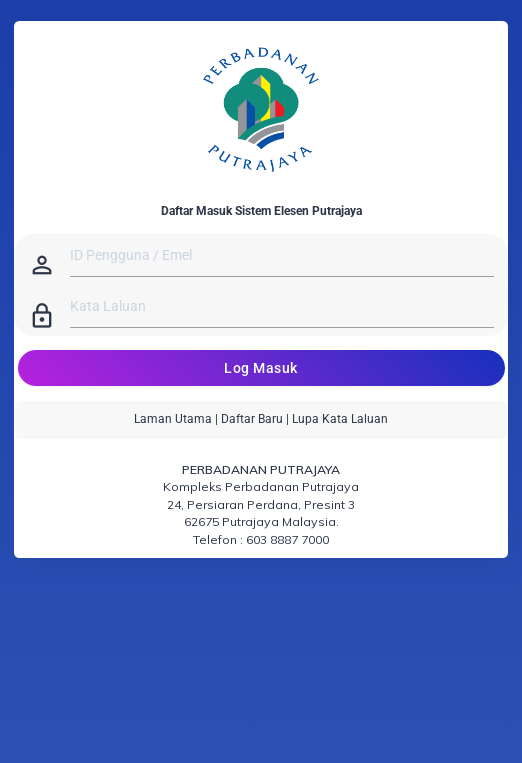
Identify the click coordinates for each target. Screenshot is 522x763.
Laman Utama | (176, 419)
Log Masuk (261, 368)
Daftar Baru (252, 419)
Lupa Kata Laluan (340, 419)
